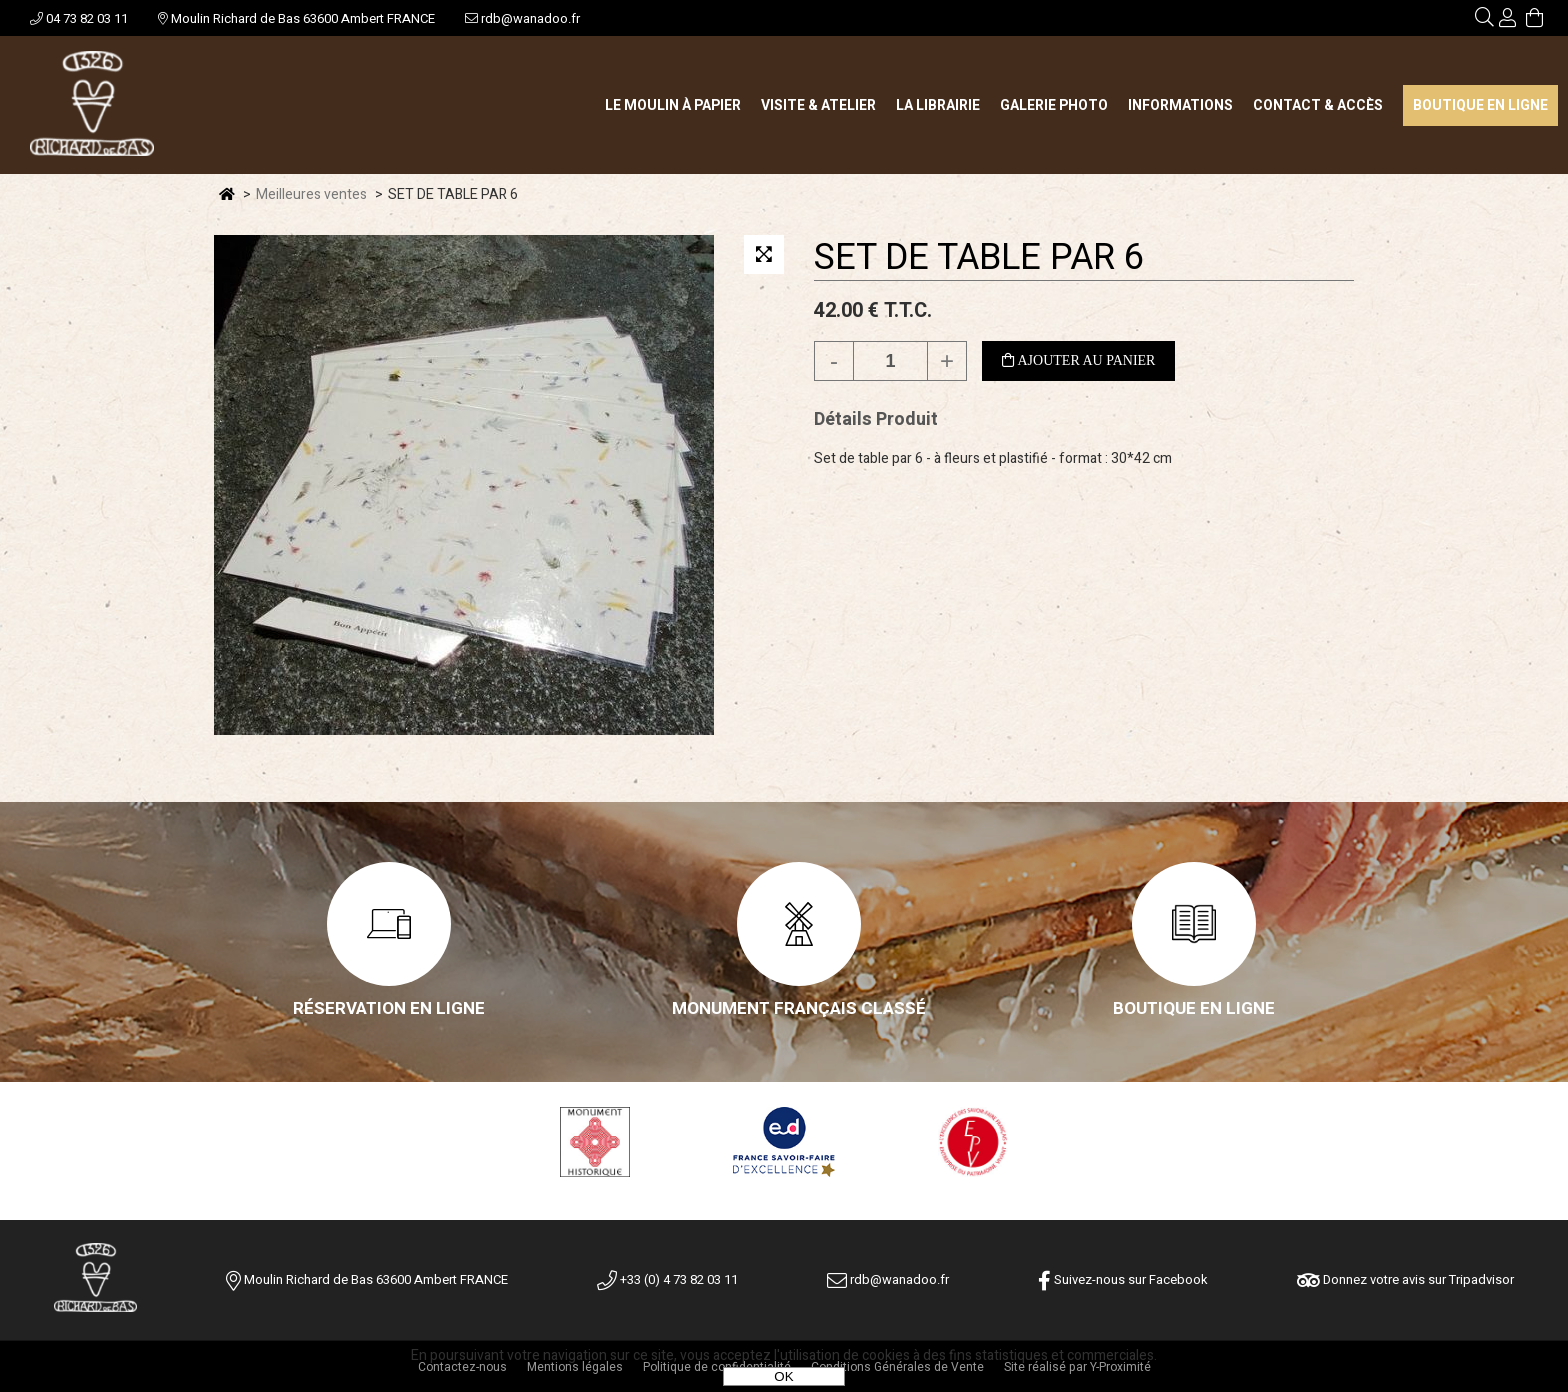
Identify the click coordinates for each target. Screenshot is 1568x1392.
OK (783, 1376)
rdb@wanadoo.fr (522, 18)
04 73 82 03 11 (79, 18)
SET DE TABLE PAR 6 (979, 257)
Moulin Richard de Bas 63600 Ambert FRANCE (296, 18)
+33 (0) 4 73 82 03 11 (667, 1279)
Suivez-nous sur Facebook (1123, 1279)
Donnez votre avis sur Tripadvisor (1405, 1279)
